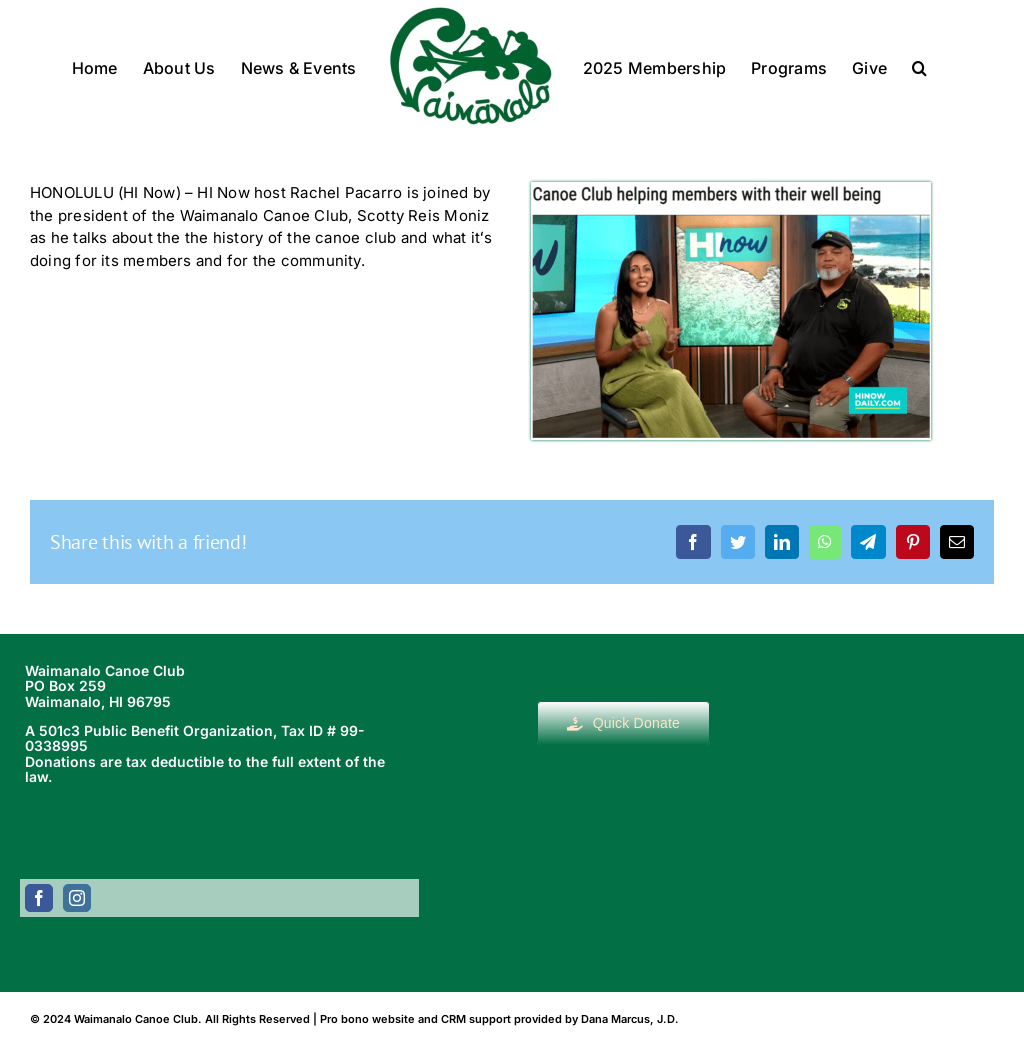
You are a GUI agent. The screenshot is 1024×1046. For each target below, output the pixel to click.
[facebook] (39, 898)
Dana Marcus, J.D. (630, 1019)
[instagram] (77, 898)
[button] (919, 66)
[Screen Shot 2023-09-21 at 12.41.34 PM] (731, 189)
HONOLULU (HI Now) (105, 192)
